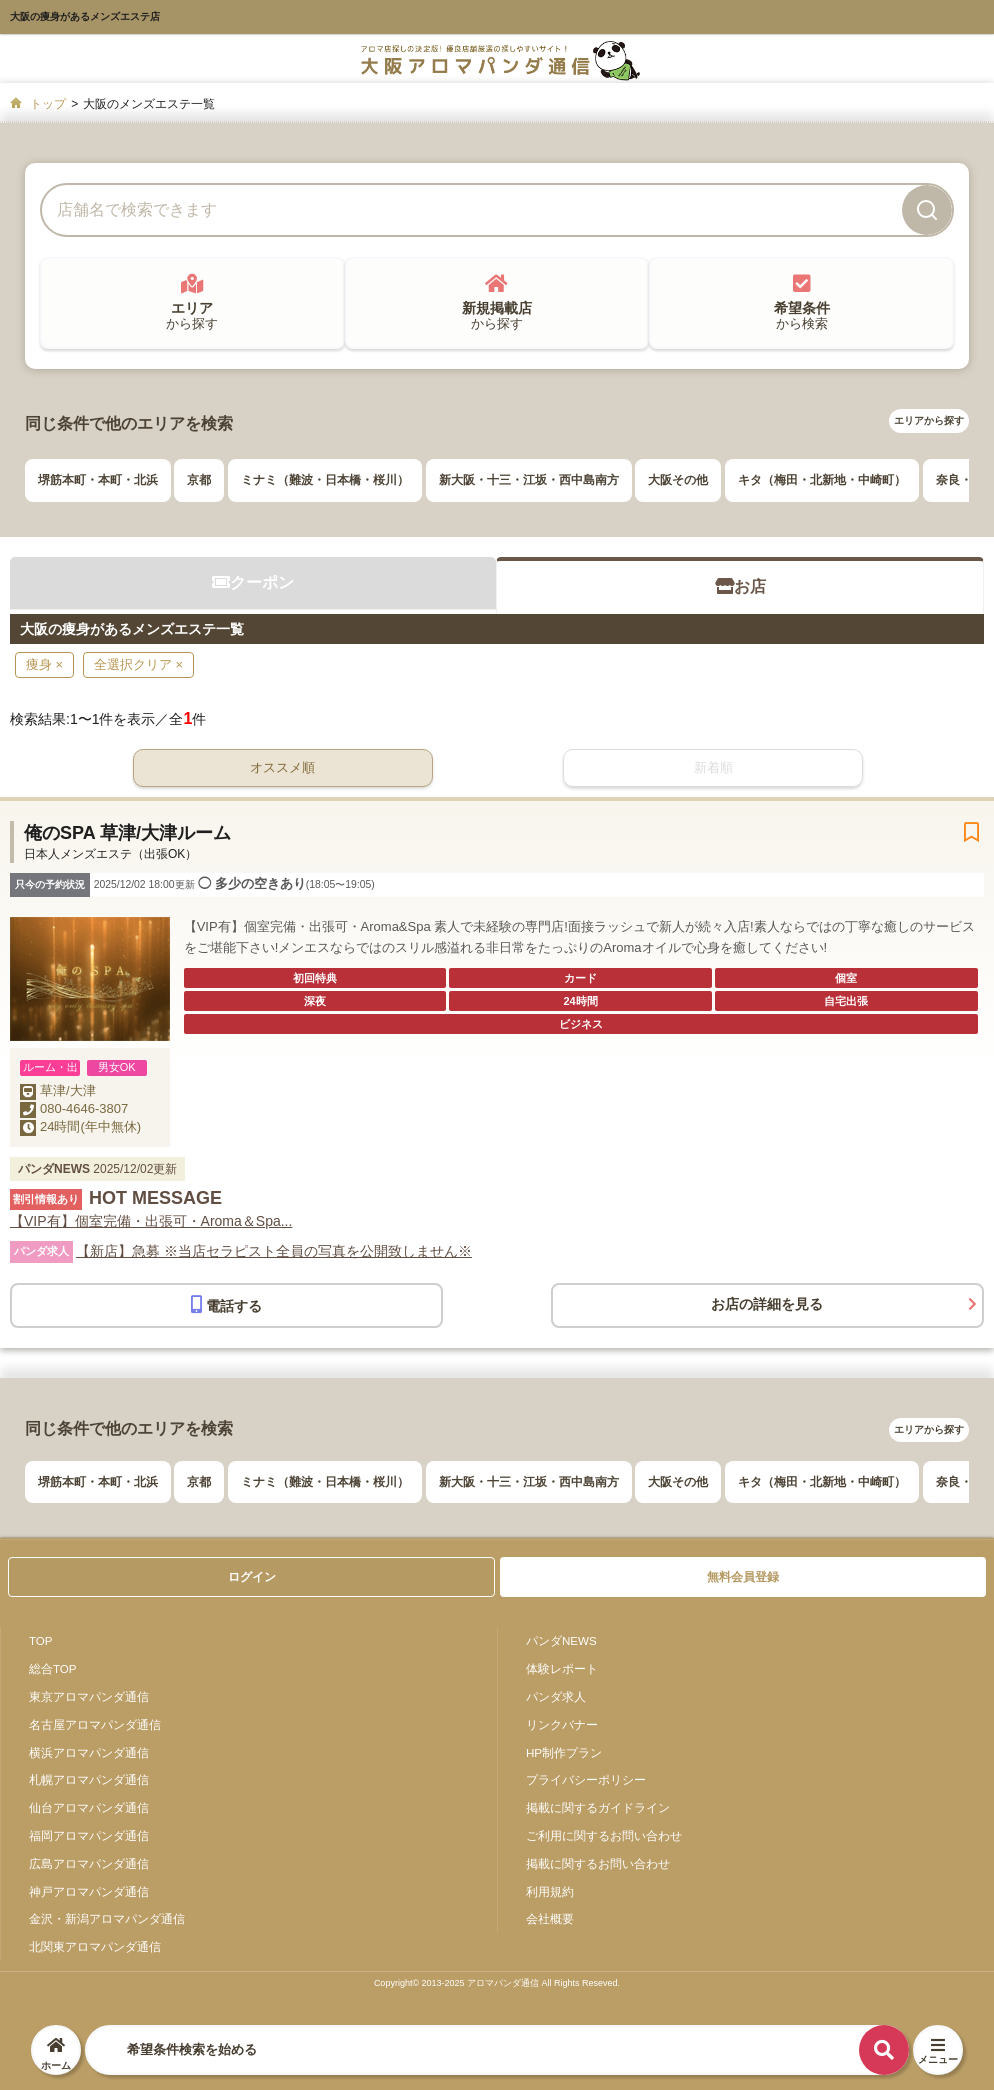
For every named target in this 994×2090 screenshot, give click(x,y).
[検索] (927, 210)
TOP (41, 1640)
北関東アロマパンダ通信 (95, 1946)
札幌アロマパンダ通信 (89, 1779)
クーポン (253, 582)
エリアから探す (929, 420)
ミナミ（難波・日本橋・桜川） (325, 480)
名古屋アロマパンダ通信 (95, 1724)
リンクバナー (562, 1724)
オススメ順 (282, 767)
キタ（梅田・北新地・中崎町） (822, 480)
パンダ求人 (556, 1696)
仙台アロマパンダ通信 (89, 1807)
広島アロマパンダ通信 (89, 1863)
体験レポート (562, 1668)
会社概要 (550, 1918)
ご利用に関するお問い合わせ (604, 1835)
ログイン (252, 1577)
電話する (226, 1304)
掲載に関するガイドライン (598, 1807)
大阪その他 (678, 480)
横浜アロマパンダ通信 (89, 1752)
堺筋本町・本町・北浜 (98, 480)
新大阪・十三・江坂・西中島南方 (529, 480)
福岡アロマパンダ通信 (89, 1835)
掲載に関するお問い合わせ (598, 1863)
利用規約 (550, 1891)
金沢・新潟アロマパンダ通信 (107, 1918)
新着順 (713, 767)
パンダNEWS (561, 1640)
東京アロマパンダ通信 (89, 1696)
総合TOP (53, 1668)
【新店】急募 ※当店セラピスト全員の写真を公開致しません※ (274, 1251)
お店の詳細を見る (767, 1304)
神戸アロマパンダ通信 (89, 1891)
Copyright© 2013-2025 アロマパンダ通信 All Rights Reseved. (497, 1983)
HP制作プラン (564, 1752)
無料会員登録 (743, 1577)
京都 (199, 480)
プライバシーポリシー (586, 1779)
